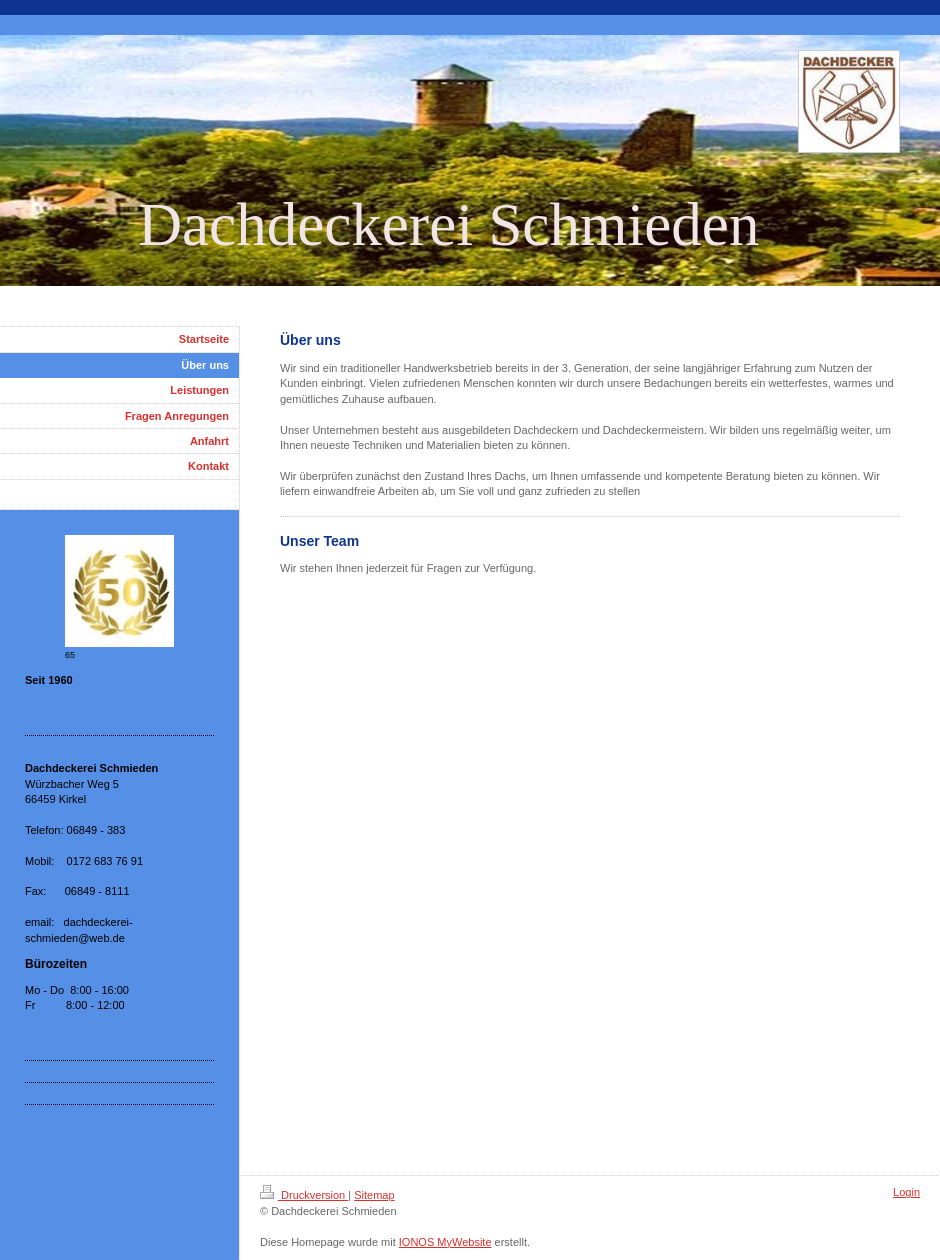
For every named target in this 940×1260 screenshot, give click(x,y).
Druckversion (304, 1195)
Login (906, 1192)
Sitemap (374, 1195)
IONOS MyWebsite (445, 1242)
